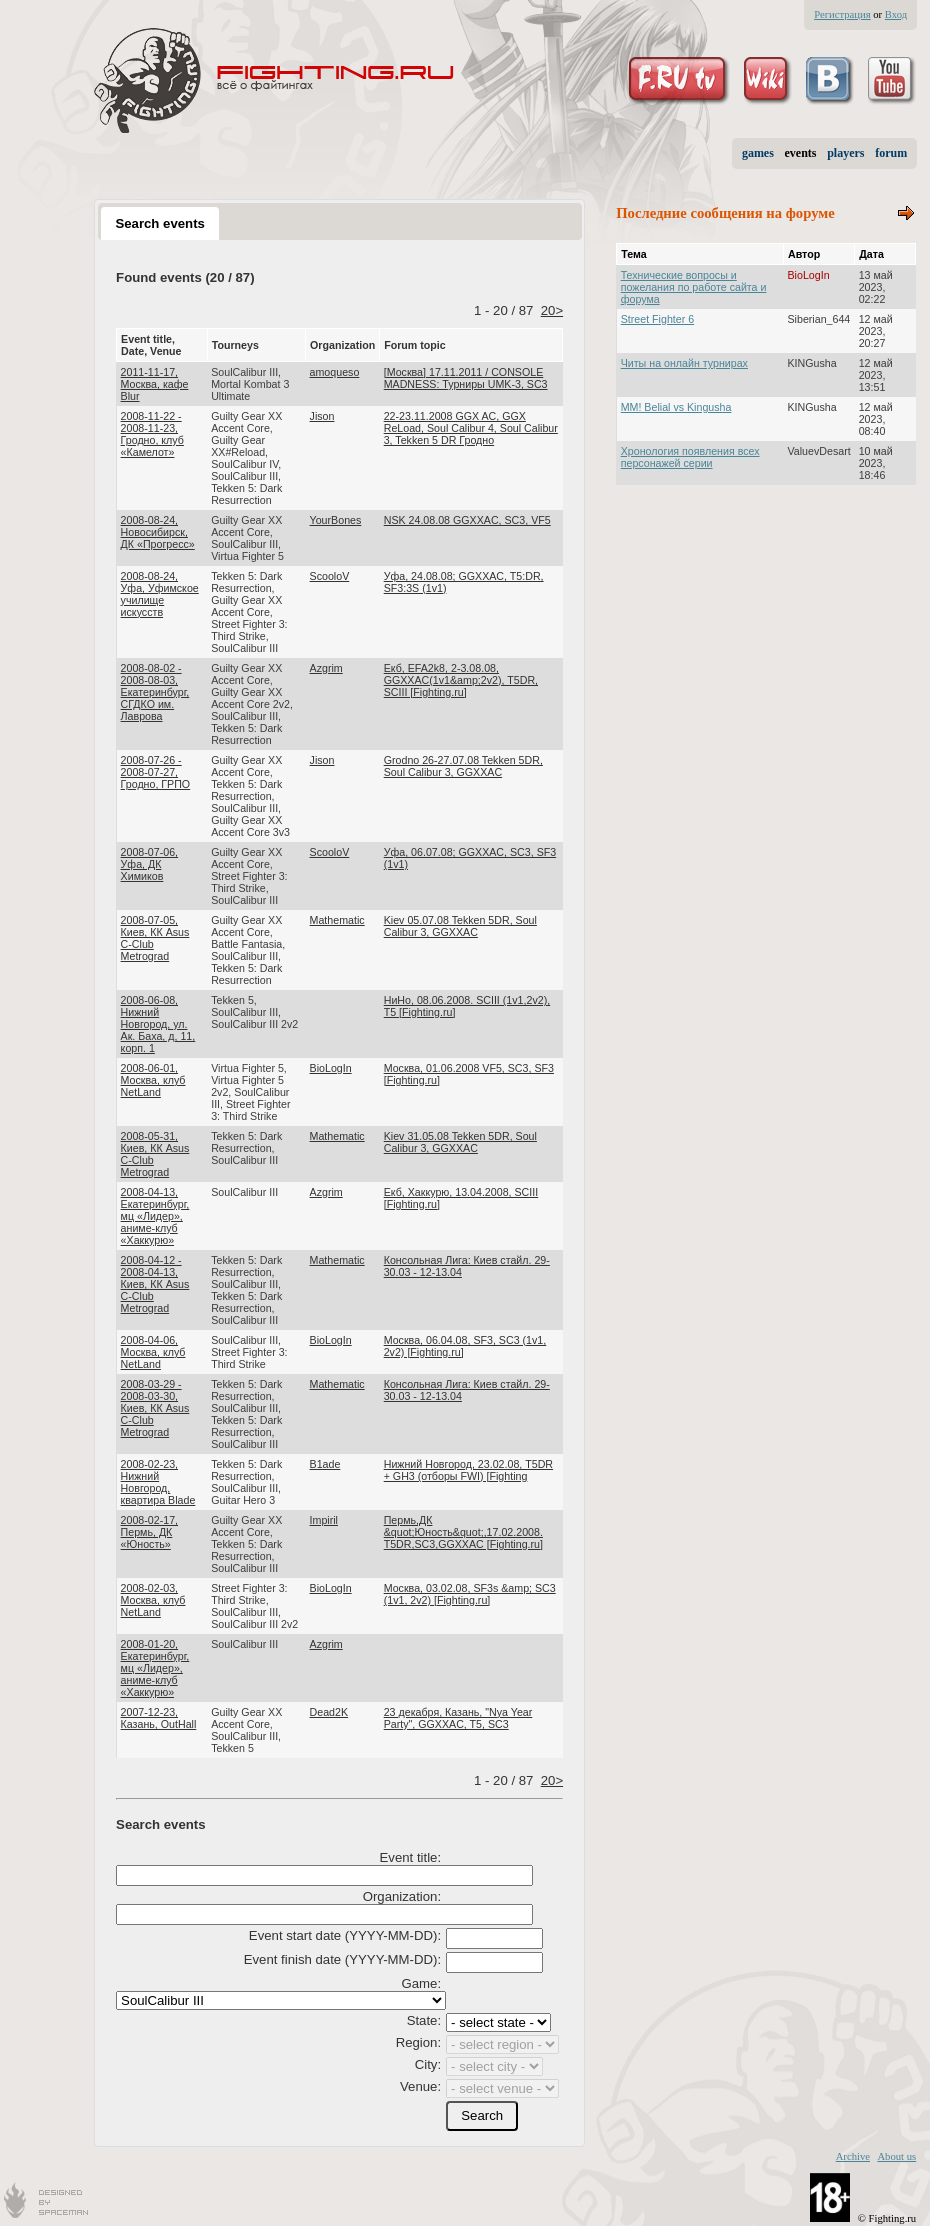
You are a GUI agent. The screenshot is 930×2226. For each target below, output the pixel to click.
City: (428, 2064)
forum (891, 153)
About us (896, 2156)
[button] (482, 2116)
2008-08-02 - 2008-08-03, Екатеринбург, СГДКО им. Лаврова (155, 692)
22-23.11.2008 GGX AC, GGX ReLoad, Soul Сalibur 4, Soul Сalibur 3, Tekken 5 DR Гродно (471, 428)
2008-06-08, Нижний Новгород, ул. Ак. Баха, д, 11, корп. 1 (158, 1024)
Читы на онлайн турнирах (684, 363)
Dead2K (329, 1712)
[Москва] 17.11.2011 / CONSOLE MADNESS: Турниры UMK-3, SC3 (466, 378)
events (801, 153)
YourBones (336, 520)
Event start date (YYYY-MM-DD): (345, 1935)
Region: (418, 2042)
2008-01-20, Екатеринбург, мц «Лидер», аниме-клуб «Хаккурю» (155, 1668)
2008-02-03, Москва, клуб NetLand (153, 1600)
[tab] (160, 223)
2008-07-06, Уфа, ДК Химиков (149, 864)
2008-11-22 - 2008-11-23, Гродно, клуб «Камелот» (152, 434)
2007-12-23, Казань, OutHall (159, 1718)
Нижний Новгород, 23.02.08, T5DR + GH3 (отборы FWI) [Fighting (468, 1470)
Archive (853, 2156)
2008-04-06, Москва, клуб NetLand (153, 1352)
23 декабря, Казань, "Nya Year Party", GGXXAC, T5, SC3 (458, 1718)
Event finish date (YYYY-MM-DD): (342, 1959)
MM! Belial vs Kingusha (676, 407)
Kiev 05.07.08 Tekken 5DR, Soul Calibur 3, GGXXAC (460, 926)
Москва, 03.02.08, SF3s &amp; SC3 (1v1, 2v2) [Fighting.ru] (470, 1594)
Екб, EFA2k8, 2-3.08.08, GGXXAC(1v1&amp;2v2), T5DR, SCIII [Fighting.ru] (461, 680)
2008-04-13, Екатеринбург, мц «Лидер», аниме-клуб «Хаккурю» (155, 1216)
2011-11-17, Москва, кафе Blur (155, 384)
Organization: (402, 1896)
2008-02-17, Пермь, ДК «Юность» (149, 1532)
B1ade (325, 1464)
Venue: (420, 2086)
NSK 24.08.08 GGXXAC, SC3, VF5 (467, 520)
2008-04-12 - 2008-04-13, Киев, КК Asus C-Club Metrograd (155, 1284)
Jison (322, 416)
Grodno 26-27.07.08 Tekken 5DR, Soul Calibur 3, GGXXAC (463, 766)
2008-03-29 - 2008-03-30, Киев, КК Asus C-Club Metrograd (155, 1408)
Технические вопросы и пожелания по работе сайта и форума (694, 287)
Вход (896, 14)
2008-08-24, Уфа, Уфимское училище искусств (160, 594)
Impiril (324, 1520)
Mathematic (337, 920)
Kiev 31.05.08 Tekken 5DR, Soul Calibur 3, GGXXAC (460, 1142)
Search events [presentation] (159, 223)
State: (424, 2020)
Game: (422, 1983)
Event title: (411, 1857)
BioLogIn (331, 1068)
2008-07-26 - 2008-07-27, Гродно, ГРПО (156, 772)
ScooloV (330, 576)
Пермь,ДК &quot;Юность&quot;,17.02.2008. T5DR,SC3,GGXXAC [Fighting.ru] (463, 1532)
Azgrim (326, 668)
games (758, 153)
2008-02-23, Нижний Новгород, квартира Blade (158, 1482)
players (845, 153)
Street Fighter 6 (657, 319)
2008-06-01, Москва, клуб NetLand (153, 1080)
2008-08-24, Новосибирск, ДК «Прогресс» (158, 532)
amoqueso (335, 372)
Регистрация (842, 14)
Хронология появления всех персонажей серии (690, 457)
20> (552, 310)
